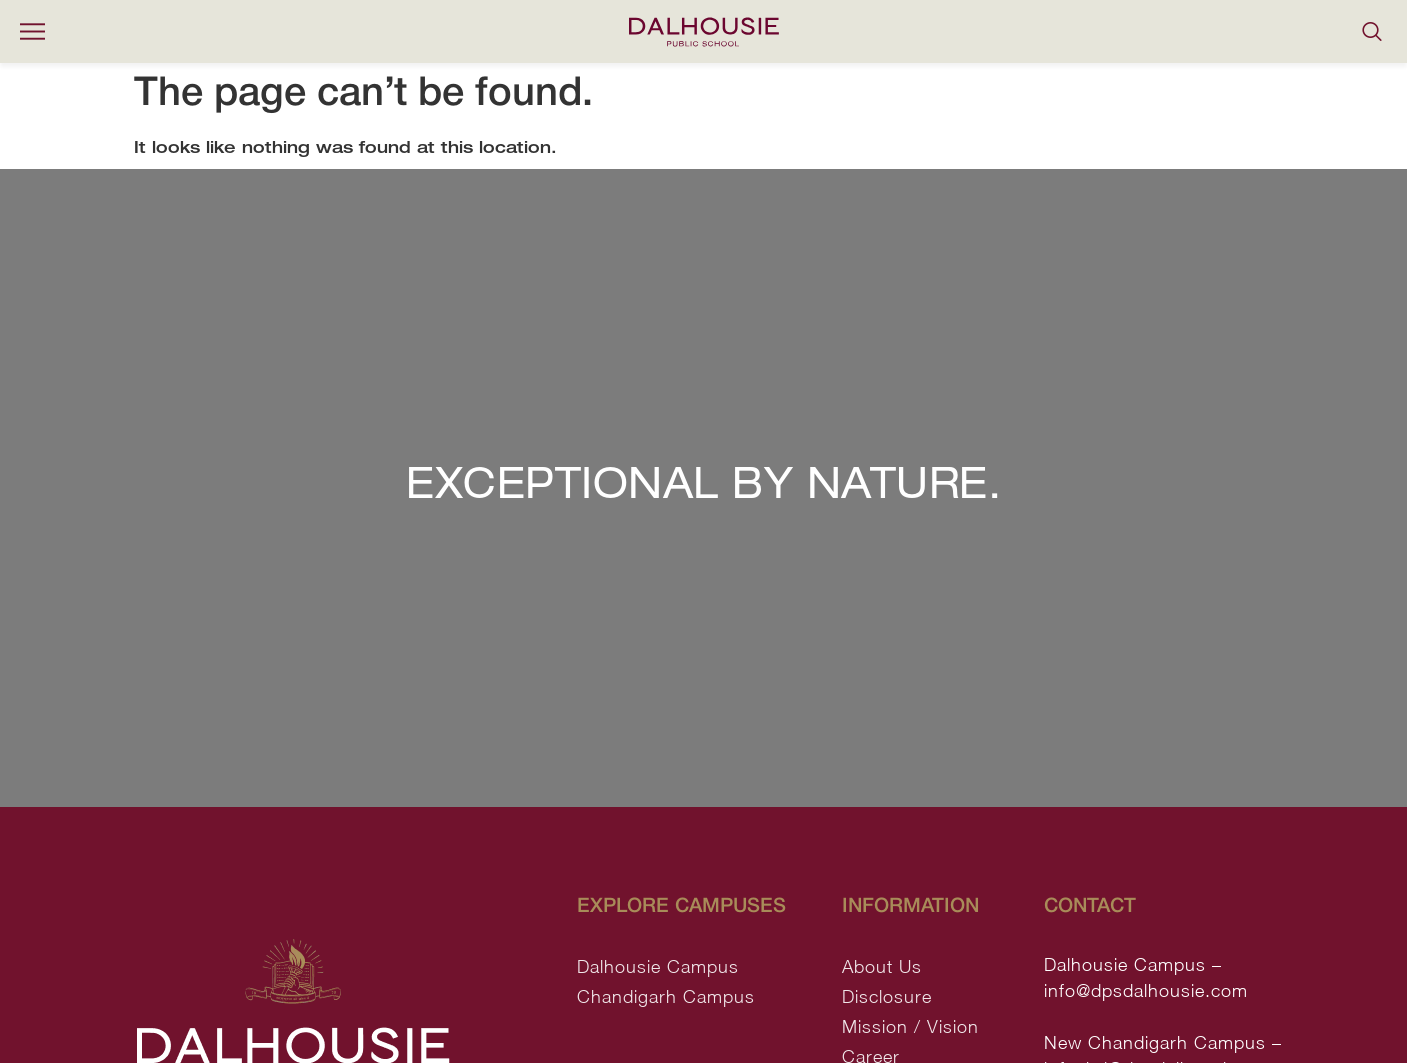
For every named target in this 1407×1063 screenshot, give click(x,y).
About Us (882, 966)
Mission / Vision (910, 1026)
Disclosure (887, 996)
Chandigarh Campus (666, 996)
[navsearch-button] (1372, 32)
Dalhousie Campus (658, 966)
